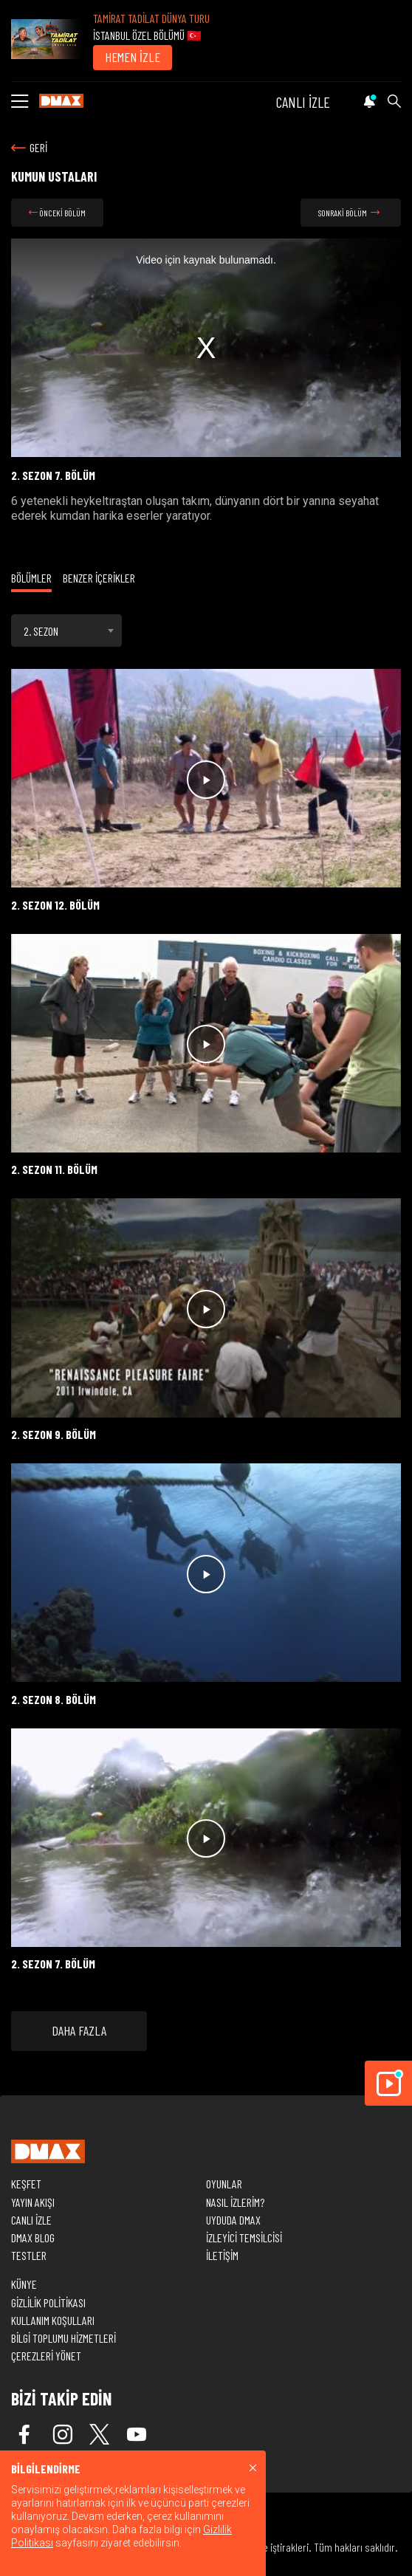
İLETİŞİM (222, 2255)
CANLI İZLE (303, 102)
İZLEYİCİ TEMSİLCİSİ (244, 2237)
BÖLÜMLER (31, 578)
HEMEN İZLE (132, 57)
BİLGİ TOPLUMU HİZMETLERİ (63, 2338)
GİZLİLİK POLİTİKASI (48, 2302)
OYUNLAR (224, 2184)
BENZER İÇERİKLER (99, 578)
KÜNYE (24, 2284)
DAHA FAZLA (79, 2030)
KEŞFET (26, 2184)
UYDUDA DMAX (233, 2220)
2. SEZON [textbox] (41, 631)
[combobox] (66, 630)
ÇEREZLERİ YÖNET (46, 2356)
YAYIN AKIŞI (33, 2202)
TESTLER (29, 2255)
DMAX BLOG (33, 2237)
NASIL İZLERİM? (235, 2202)
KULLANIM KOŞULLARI (53, 2320)
